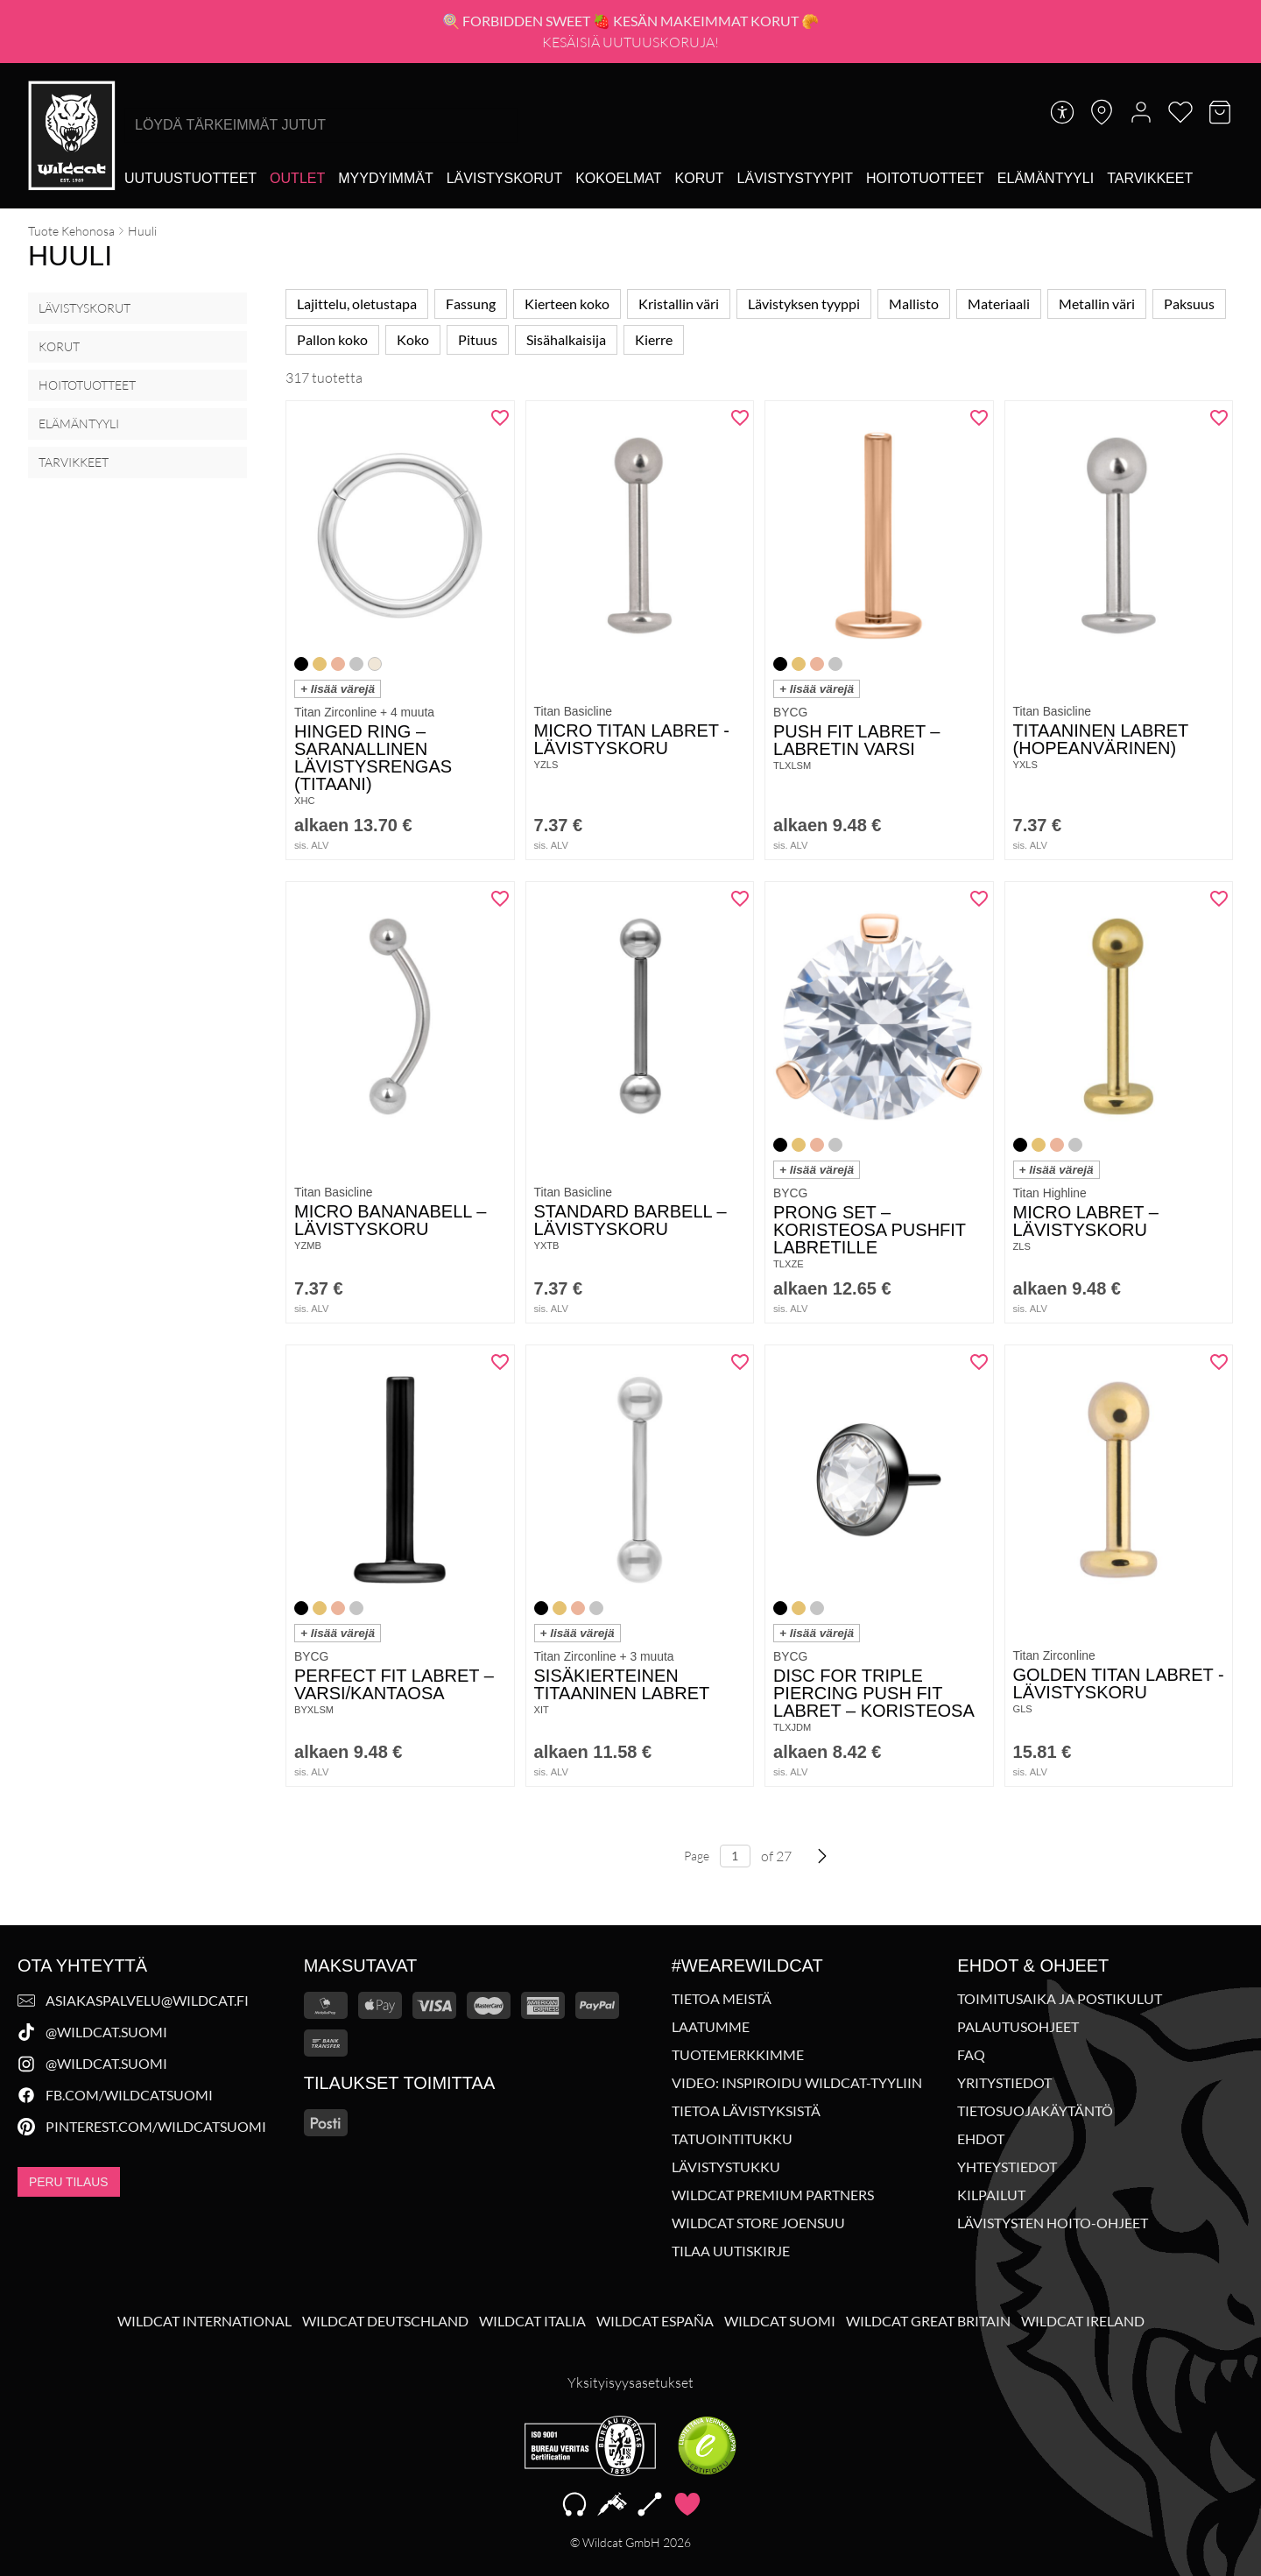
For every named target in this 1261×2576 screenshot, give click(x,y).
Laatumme (711, 2027)
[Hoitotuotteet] (925, 178)
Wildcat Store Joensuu (758, 2223)
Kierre (654, 339)
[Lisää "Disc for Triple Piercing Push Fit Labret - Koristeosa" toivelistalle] (973, 1368)
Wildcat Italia (532, 2321)
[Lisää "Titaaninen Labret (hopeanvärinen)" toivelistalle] (1212, 423)
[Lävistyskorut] (504, 178)
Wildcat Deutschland (385, 2321)
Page (696, 1873)
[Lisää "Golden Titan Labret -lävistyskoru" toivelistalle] (1212, 1368)
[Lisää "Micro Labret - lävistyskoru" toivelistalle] (1212, 904)
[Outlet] (297, 178)
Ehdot (980, 2139)
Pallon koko (332, 339)
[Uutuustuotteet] (190, 178)
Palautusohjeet (1018, 2027)
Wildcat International (204, 2321)
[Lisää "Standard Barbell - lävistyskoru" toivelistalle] (733, 904)
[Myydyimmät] (385, 178)
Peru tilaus (69, 2182)
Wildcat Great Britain (928, 2321)
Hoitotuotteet (87, 385)
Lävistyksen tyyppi (804, 303)
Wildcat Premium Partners (773, 2195)
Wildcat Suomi (779, 2321)
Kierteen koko (567, 303)
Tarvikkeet (74, 462)
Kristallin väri (678, 303)
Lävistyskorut (84, 307)
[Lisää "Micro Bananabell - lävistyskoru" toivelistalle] (494, 904)
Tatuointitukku (732, 2139)
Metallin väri (1097, 303)
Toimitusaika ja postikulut (1059, 1999)
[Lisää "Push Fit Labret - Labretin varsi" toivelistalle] (973, 423)
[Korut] (699, 178)
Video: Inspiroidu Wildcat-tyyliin (797, 2083)
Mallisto (914, 303)
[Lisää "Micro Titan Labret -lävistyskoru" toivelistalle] (733, 423)
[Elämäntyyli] (1045, 178)
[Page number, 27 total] (735, 1873)
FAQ (971, 2055)
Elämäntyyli (79, 423)
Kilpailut (991, 2195)
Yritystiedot (1004, 2083)
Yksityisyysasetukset (630, 2382)
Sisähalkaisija (566, 339)
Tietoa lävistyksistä (746, 2111)
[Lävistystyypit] (795, 178)
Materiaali (999, 303)
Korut (59, 346)
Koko (413, 339)
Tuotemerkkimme (738, 2055)
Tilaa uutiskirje (731, 2251)
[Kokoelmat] (618, 178)
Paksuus (1189, 303)
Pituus (477, 339)
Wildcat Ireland (1083, 2321)
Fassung (471, 303)
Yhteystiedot (1007, 2167)
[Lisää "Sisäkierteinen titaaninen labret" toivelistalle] (733, 1368)
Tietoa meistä (721, 1999)
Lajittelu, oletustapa (357, 303)
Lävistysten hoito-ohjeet (1052, 2223)
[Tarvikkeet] (1150, 178)
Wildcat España (655, 2321)
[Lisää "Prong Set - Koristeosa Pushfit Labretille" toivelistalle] (973, 904)
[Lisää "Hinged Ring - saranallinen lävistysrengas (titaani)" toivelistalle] (494, 423)
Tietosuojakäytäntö (1035, 2111)
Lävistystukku (726, 2167)
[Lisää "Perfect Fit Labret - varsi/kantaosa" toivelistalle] (494, 1368)
